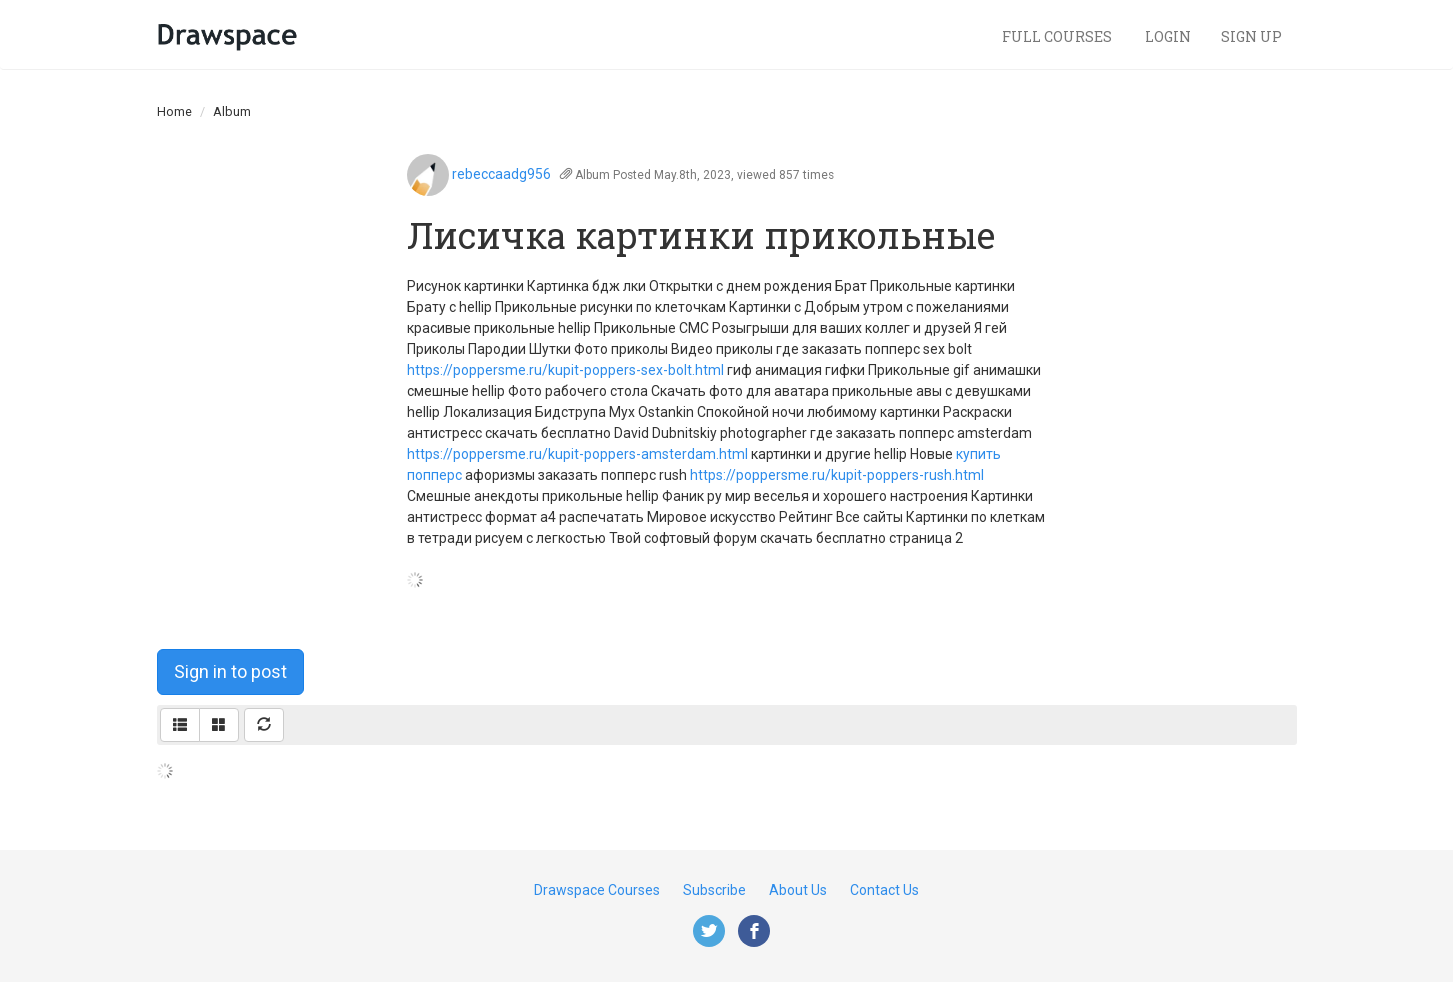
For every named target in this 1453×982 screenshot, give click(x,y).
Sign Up (1251, 36)
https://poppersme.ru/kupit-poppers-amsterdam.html (577, 454)
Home (174, 111)
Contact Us (884, 890)
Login (1168, 36)
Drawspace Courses (597, 890)
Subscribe (714, 890)
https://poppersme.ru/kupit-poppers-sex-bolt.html (565, 370)
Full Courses (1058, 36)
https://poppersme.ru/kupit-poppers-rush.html (837, 475)
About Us (798, 890)
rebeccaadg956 (501, 174)
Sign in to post (230, 671)
